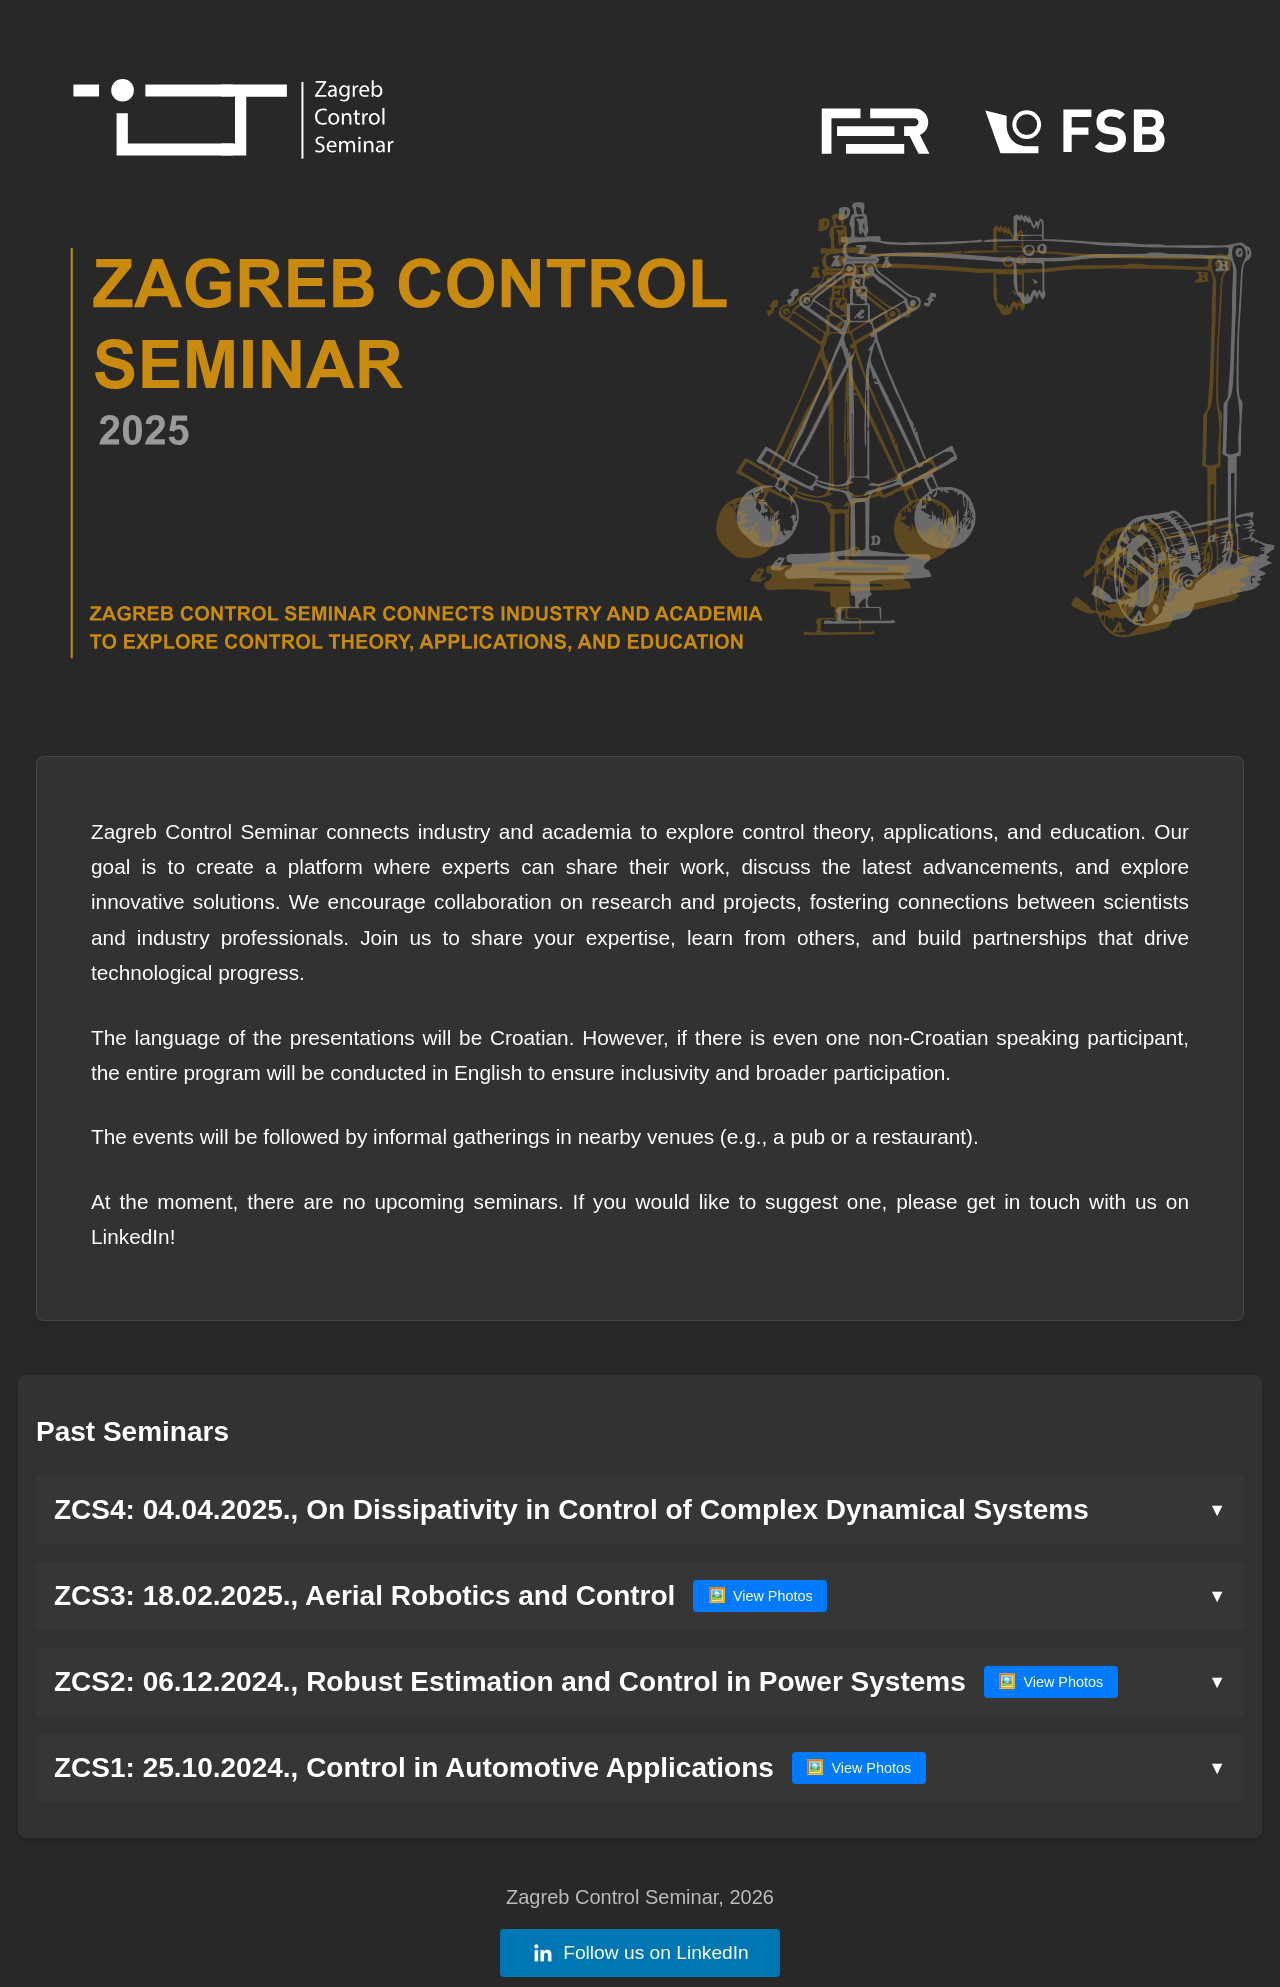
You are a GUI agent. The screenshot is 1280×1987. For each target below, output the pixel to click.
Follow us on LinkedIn (640, 1953)
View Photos (760, 1595)
